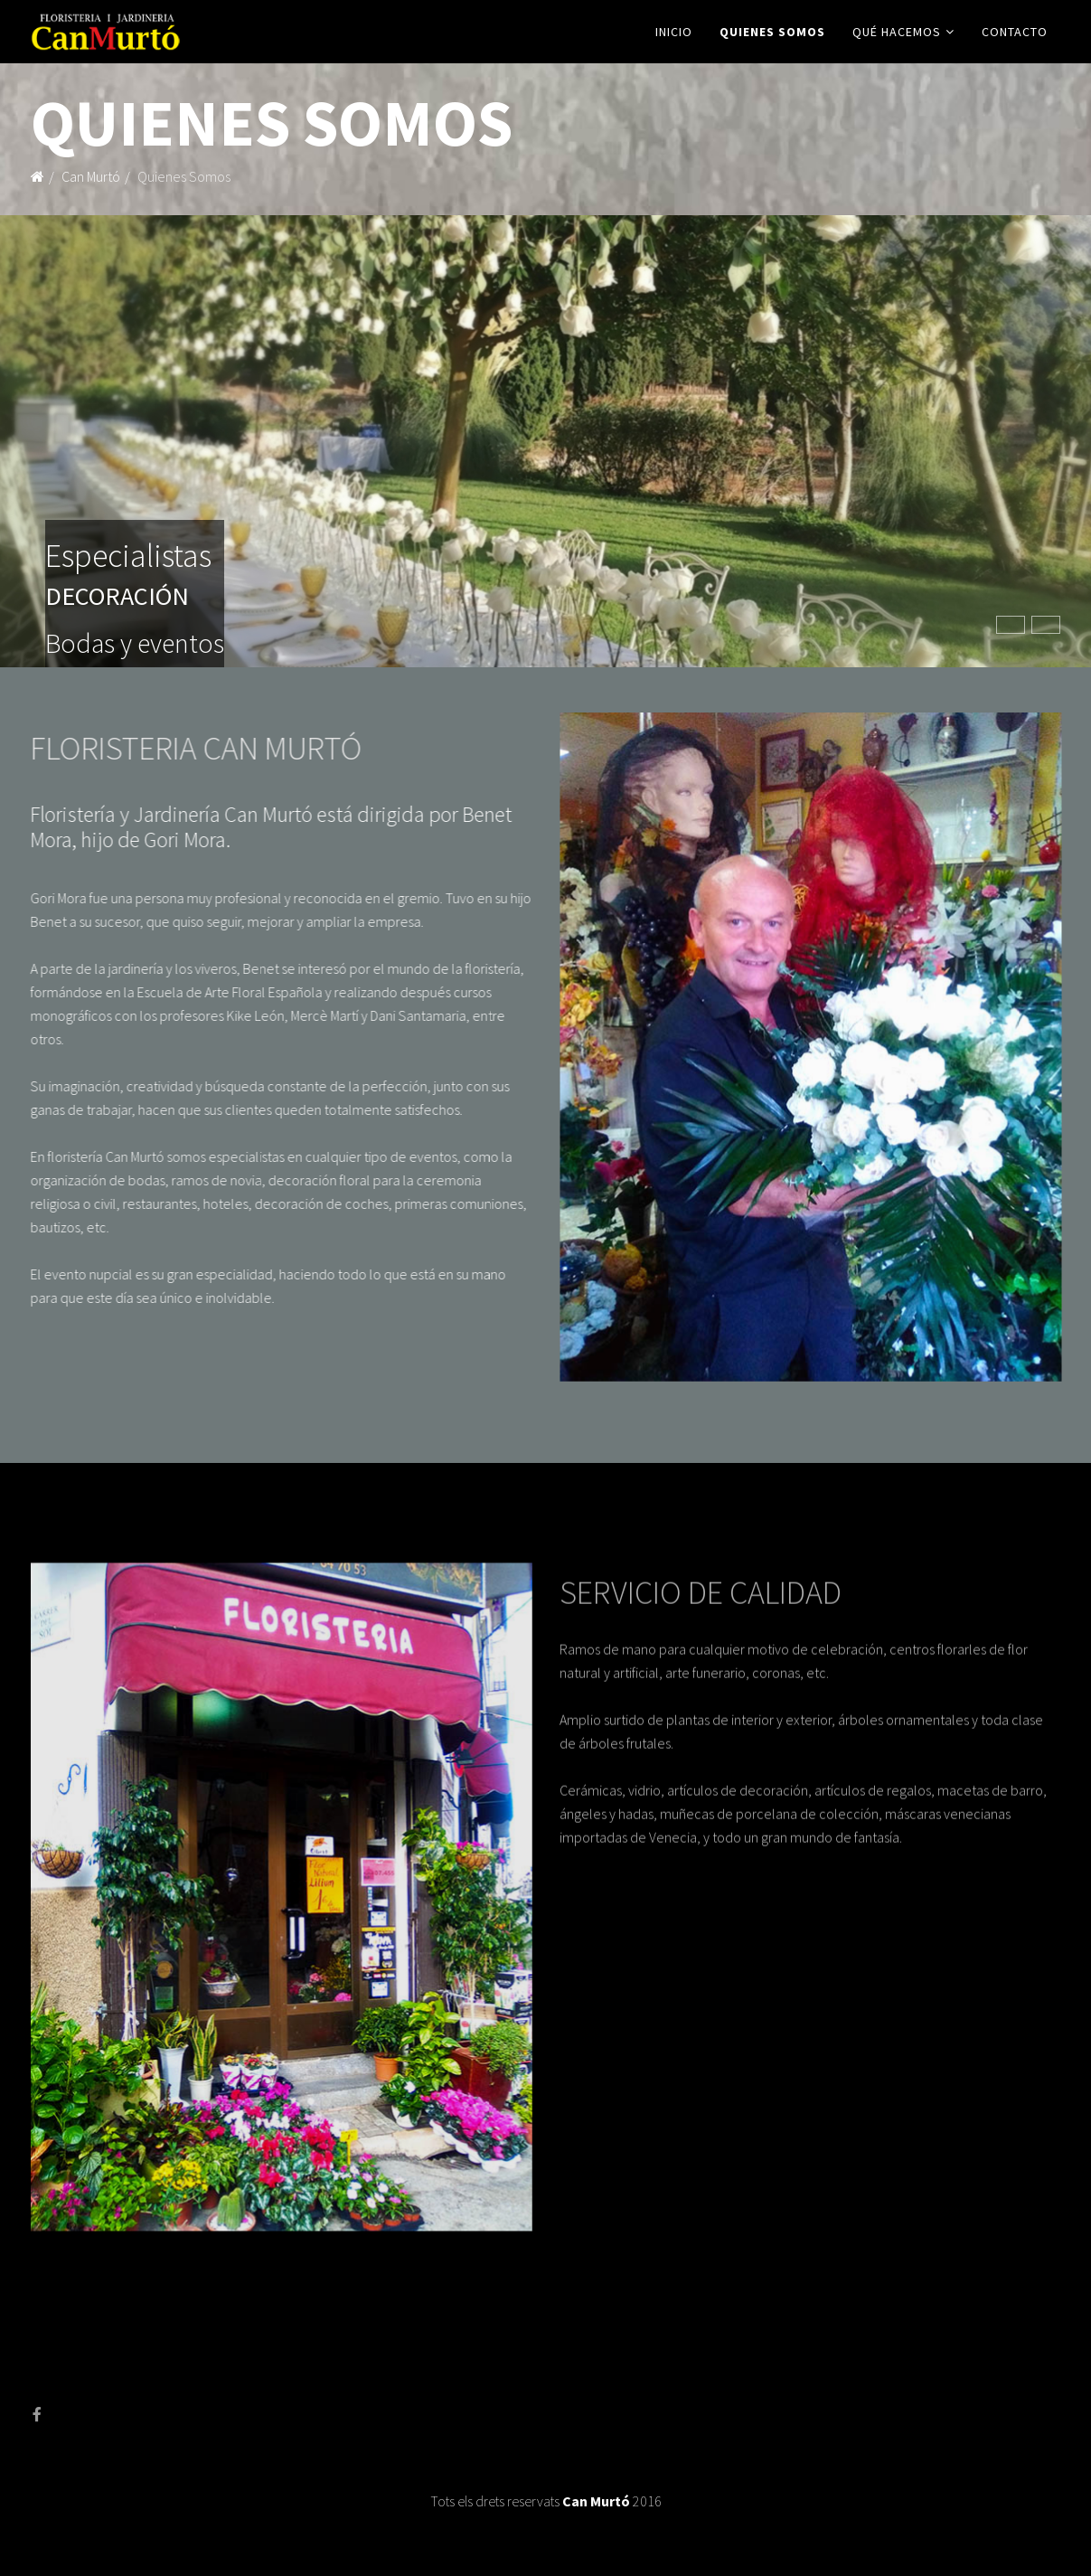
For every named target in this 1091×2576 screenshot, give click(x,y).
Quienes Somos (772, 32)
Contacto (1015, 32)
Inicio (673, 32)
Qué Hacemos (896, 32)
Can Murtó (90, 176)
